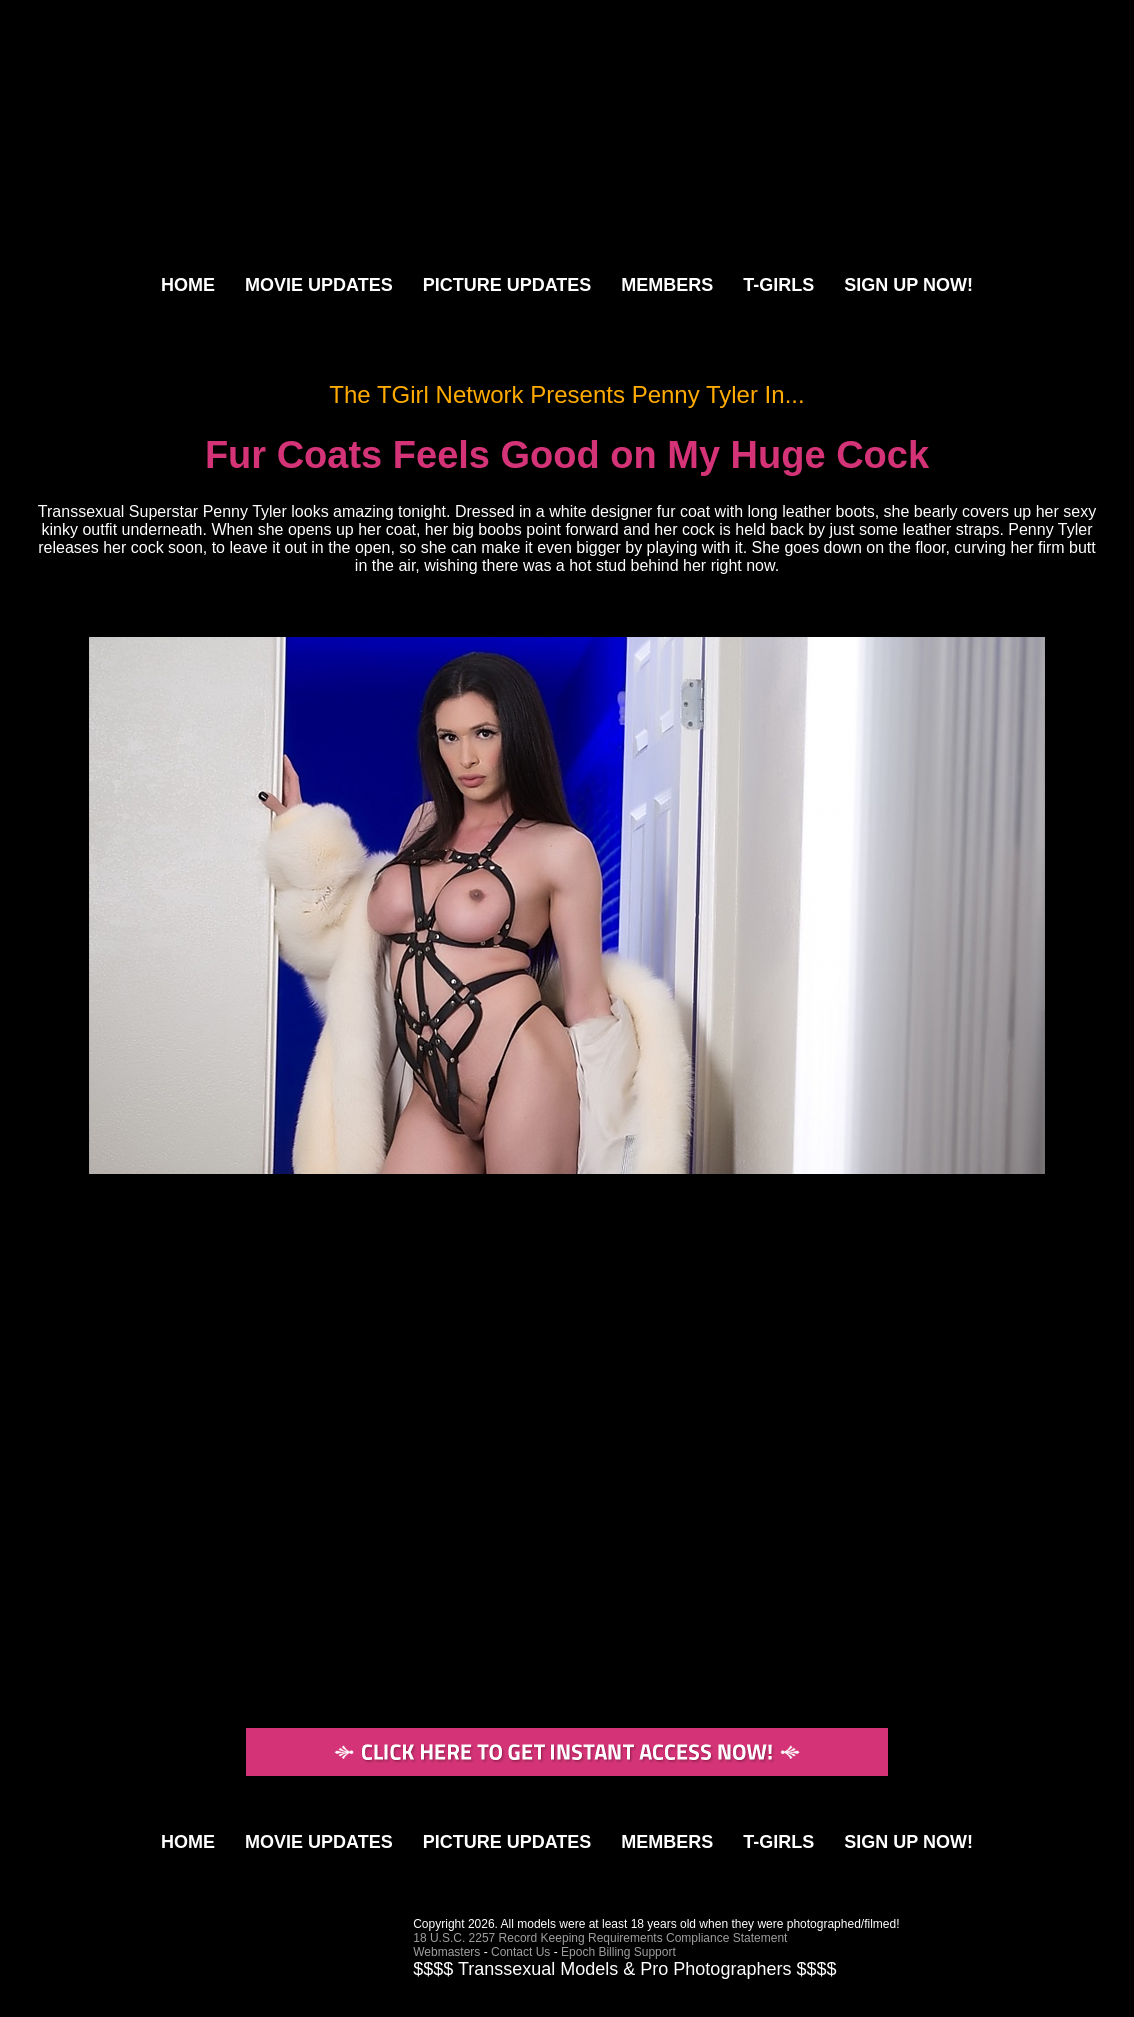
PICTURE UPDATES (507, 285)
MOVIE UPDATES (319, 285)
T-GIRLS (778, 285)
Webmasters (446, 1952)
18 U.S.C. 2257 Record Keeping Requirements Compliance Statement (600, 1938)
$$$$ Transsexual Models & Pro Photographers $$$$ (624, 1969)
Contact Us (520, 1952)
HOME (188, 285)
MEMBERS (667, 285)
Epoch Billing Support (618, 1952)
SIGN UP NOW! (908, 285)
